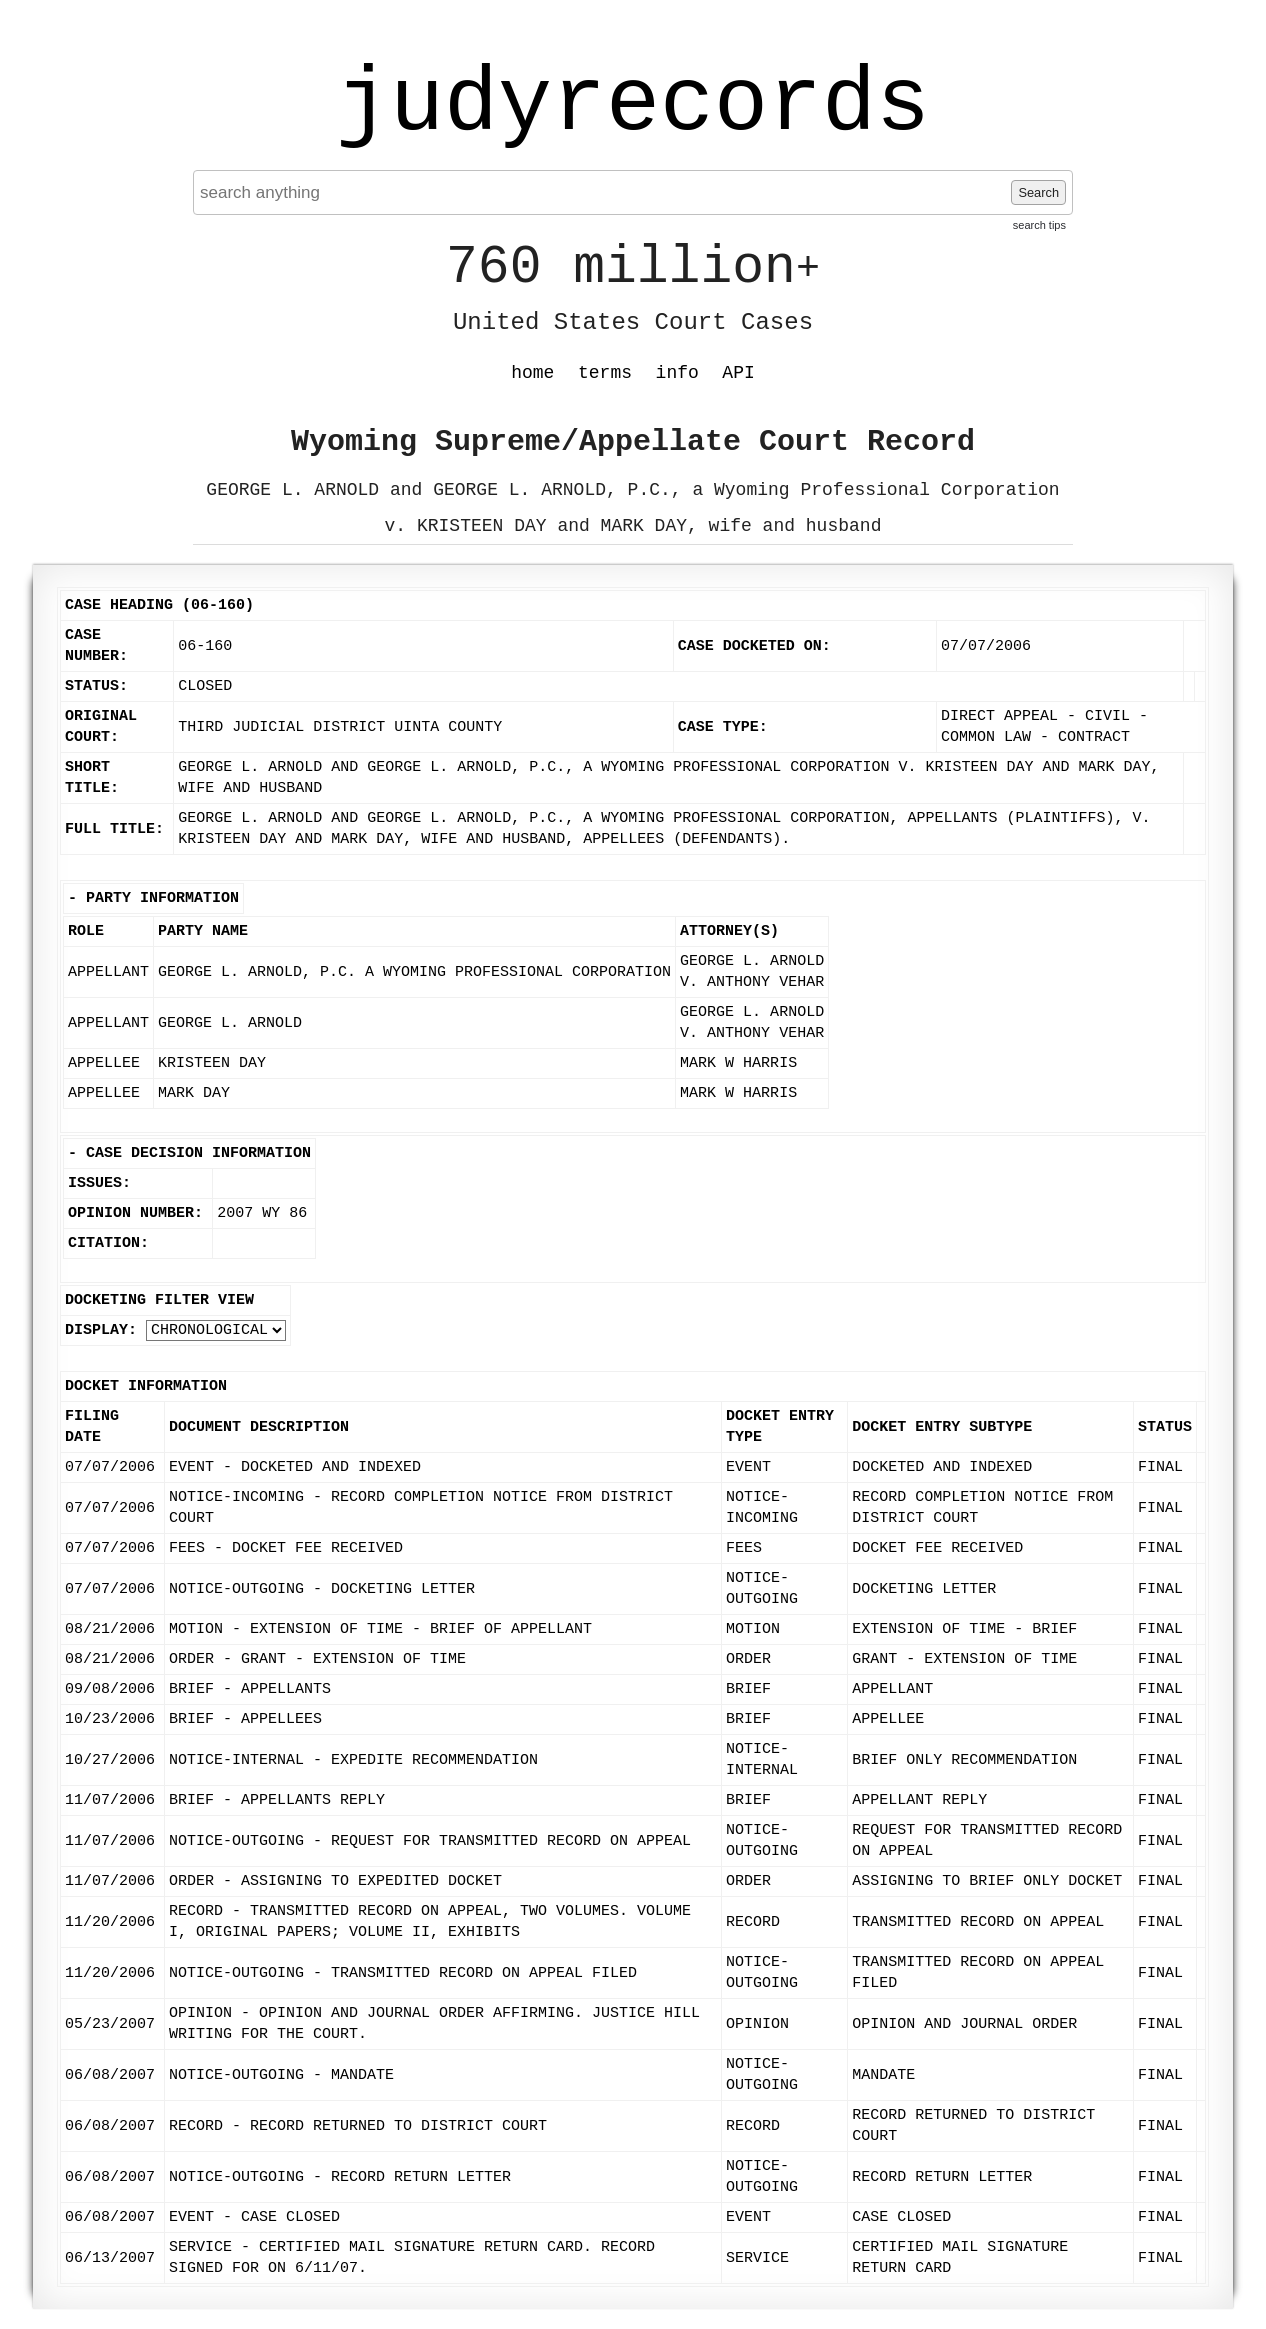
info (677, 373)
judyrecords (633, 105)
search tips (1039, 225)
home (532, 373)
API (738, 373)
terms (605, 373)
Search (1038, 192)
